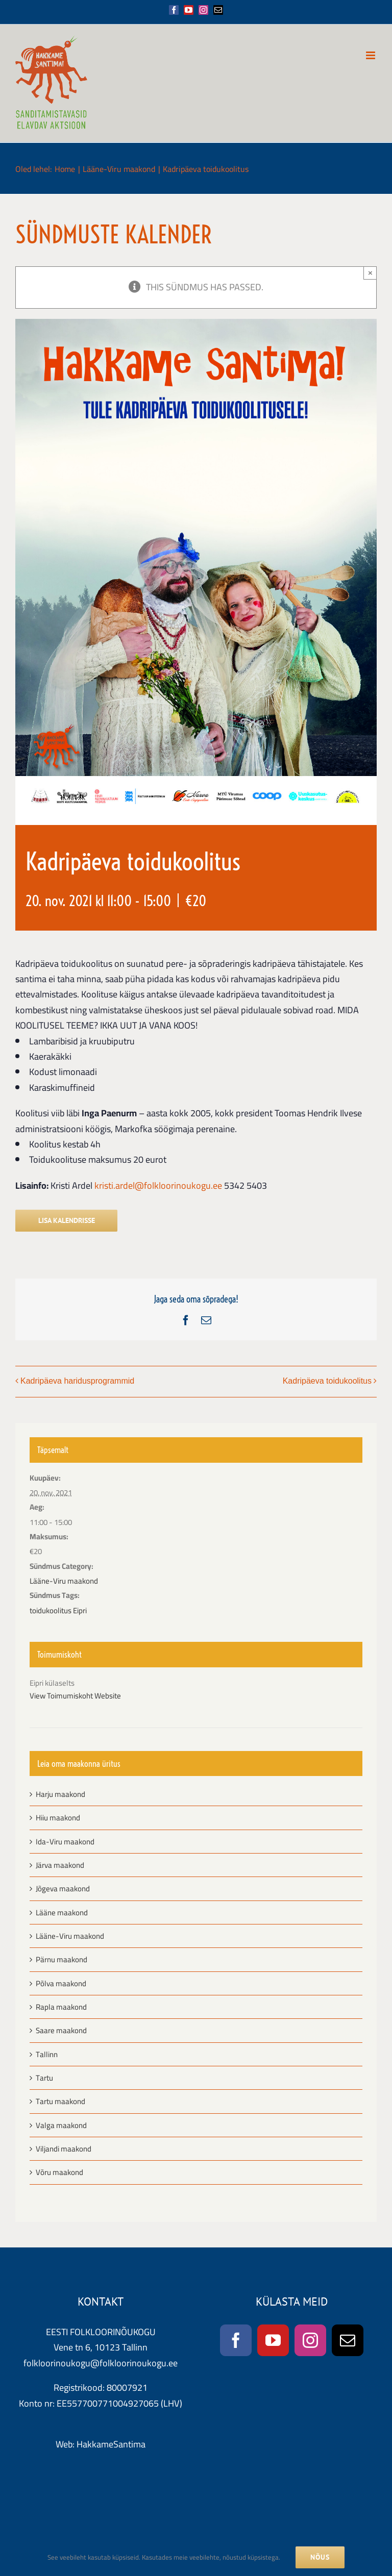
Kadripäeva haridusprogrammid (77, 1381)
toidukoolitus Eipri (58, 1610)
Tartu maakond (60, 2101)
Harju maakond (60, 1794)
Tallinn (47, 2054)
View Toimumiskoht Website (75, 1695)
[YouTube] (273, 2340)
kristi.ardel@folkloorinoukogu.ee (158, 1185)
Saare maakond (61, 2030)
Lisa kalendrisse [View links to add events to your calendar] (66, 1220)
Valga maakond (61, 2125)
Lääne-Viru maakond (64, 1580)
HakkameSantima (111, 2444)
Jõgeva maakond (63, 1888)
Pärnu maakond (61, 1959)
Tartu (44, 2077)
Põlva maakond (61, 1983)
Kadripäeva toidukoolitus (327, 1381)
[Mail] (347, 2340)
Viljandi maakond (63, 2148)
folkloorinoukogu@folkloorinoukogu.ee (100, 2363)
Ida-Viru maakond (65, 1841)
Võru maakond (59, 2172)
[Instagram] (310, 2340)
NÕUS (320, 2557)
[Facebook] (236, 2340)
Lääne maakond (62, 1912)
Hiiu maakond (58, 1817)
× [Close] (370, 272)
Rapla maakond (61, 2006)
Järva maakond (60, 1865)
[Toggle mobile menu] (371, 55)
